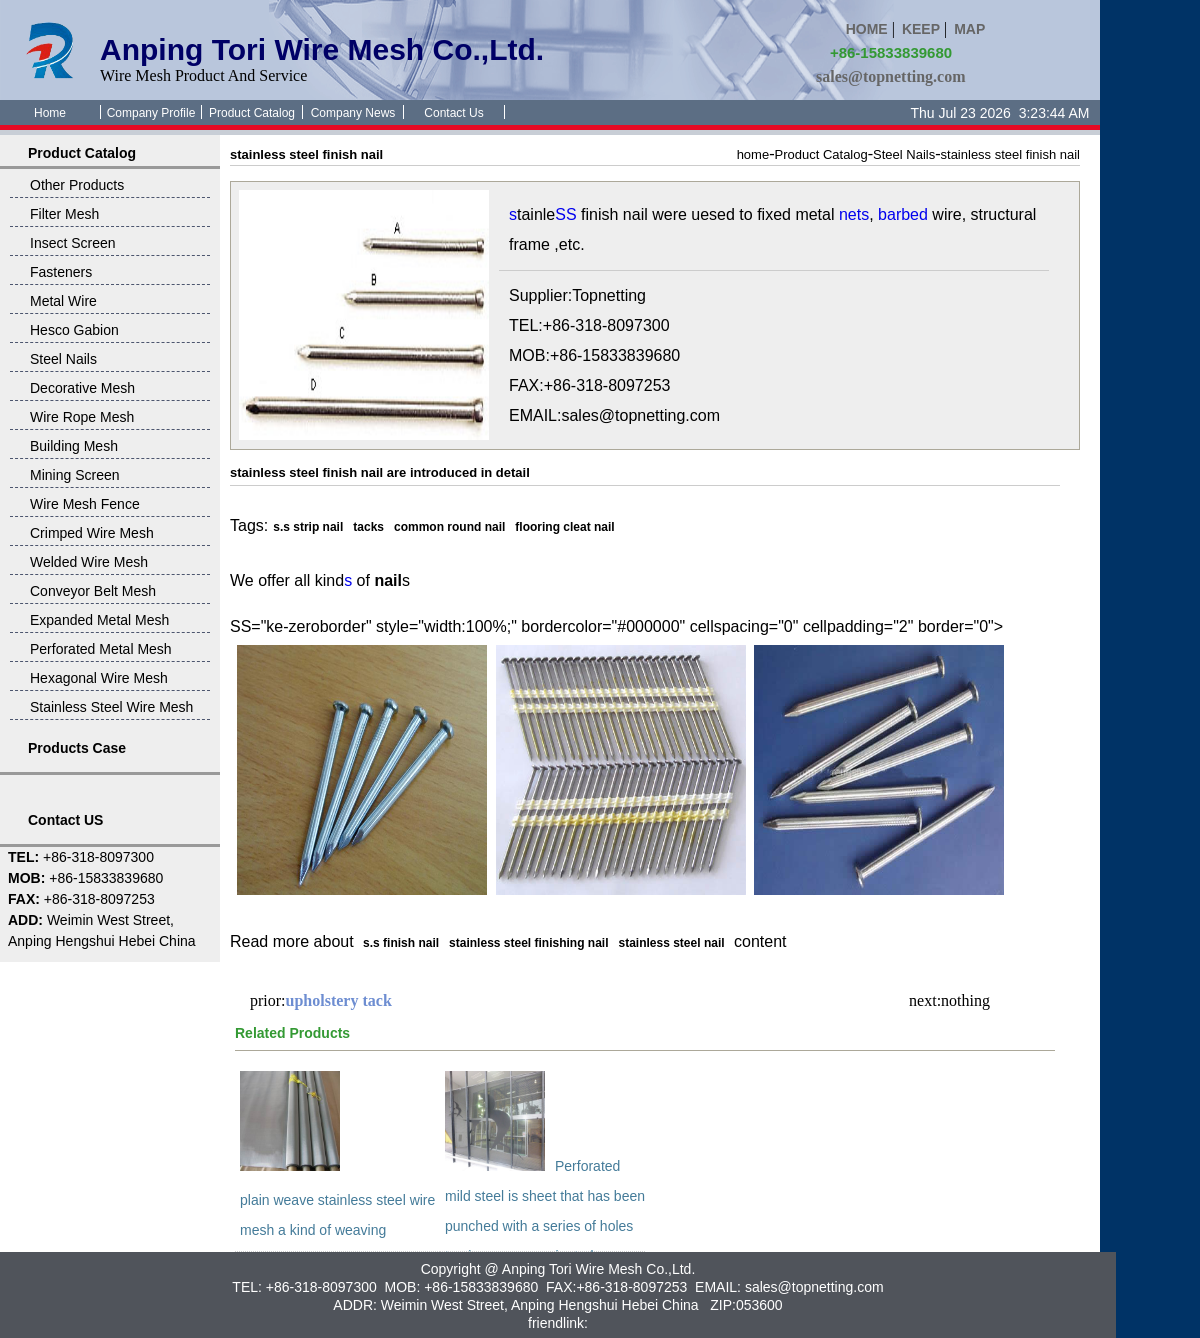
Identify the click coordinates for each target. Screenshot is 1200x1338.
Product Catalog (252, 113)
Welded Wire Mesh (89, 562)
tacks (368, 527)
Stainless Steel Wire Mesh (111, 707)
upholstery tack (339, 1000)
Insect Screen (73, 243)
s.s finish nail (401, 943)
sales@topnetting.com (891, 76)
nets (854, 214)
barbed (903, 214)
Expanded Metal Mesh (99, 620)
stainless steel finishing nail (528, 943)
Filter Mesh (64, 214)
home (753, 154)
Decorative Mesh (82, 388)
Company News (353, 113)
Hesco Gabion (74, 330)
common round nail (449, 527)
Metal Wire (63, 301)
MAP (969, 29)
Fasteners (61, 272)
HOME (867, 29)
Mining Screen (75, 475)
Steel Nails (63, 359)
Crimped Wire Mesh (92, 533)
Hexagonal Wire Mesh (99, 678)
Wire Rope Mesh (82, 417)
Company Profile (151, 113)
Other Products (77, 185)
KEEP (921, 29)
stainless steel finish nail (1010, 154)
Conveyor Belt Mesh (93, 591)
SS (565, 214)
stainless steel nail (672, 943)
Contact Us (453, 113)
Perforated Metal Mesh (101, 649)
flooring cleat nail (564, 527)
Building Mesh (74, 446)
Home (50, 113)
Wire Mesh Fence (85, 504)
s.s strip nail (308, 527)
